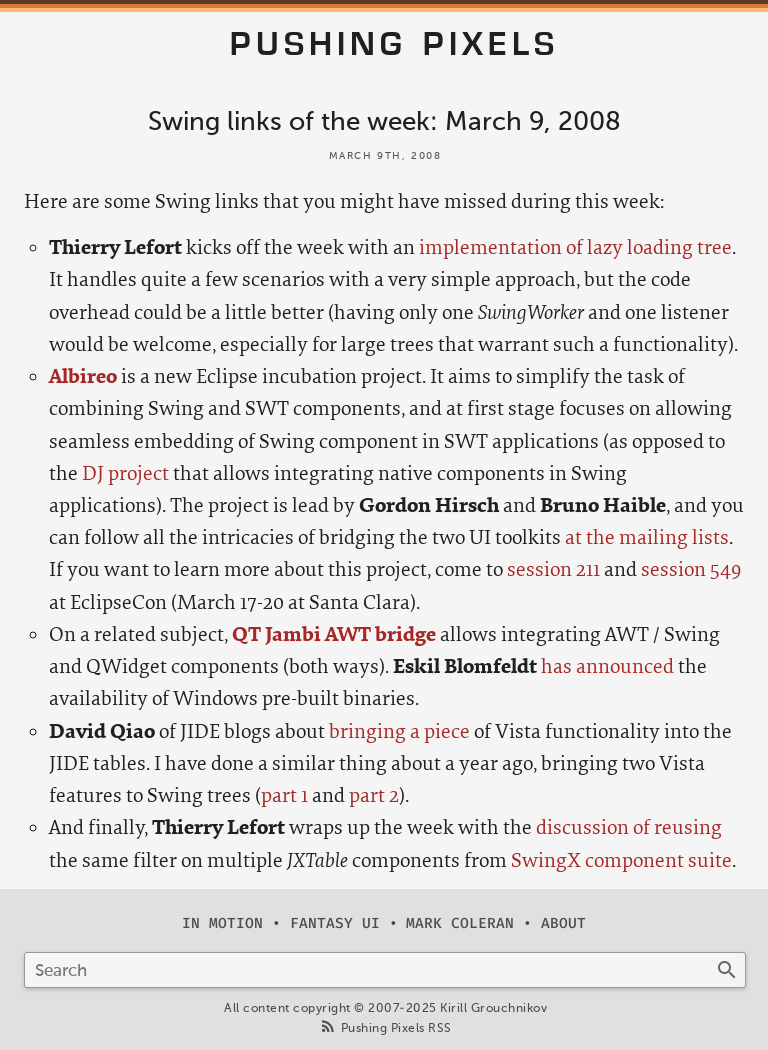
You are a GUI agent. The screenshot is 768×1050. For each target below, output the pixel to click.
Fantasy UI (335, 923)
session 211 (553, 569)
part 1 (284, 795)
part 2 (374, 795)
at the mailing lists (647, 537)
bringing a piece (399, 731)
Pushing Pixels (394, 44)
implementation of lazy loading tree (575, 247)
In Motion (222, 923)
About (563, 923)
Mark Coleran (460, 923)
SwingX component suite (621, 860)
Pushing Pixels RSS (396, 1028)
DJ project (125, 473)
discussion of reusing (629, 827)
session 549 (691, 569)
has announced (607, 666)
